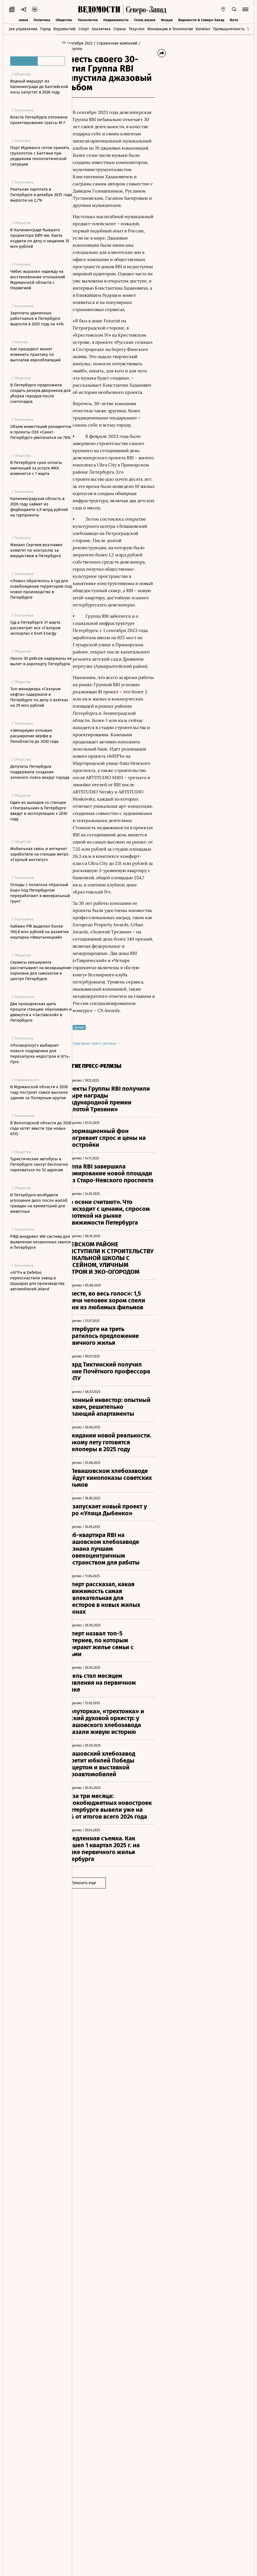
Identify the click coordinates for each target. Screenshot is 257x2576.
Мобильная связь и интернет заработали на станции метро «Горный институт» (39, 854)
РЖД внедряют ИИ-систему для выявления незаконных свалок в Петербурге (40, 1242)
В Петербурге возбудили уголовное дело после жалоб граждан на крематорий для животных (38, 1203)
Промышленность (229, 29)
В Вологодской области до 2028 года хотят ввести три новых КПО (40, 1128)
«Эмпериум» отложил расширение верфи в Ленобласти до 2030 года (34, 736)
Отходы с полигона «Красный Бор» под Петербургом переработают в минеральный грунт (40, 893)
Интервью (238, 20)
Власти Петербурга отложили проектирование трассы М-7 (38, 120)
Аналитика (101, 29)
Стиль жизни (144, 20)
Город (45, 29)
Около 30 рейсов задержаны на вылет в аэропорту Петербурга (41, 661)
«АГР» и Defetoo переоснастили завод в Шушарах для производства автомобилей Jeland (37, 1280)
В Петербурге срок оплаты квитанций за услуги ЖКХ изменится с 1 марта (36, 468)
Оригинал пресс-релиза (112, 1279)
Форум (167, 20)
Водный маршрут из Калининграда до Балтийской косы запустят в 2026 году (39, 87)
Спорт (84, 29)
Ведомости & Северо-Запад (201, 20)
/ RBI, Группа (108, 48)
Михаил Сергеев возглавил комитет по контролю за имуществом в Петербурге (36, 550)
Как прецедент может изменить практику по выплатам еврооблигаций (35, 354)
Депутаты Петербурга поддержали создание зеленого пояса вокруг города (39, 772)
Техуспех (137, 29)
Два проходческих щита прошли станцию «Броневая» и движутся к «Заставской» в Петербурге (41, 1012)
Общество (64, 20)
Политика (42, 20)
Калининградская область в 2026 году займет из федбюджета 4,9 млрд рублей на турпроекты (39, 507)
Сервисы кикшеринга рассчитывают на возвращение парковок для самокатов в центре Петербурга (40, 970)
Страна (119, 29)
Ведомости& (64, 29)
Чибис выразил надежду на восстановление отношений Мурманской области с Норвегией (37, 279)
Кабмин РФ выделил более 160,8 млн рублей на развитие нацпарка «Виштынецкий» (39, 932)
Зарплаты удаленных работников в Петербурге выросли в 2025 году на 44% (37, 318)
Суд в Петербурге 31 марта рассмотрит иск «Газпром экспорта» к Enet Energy (35, 628)
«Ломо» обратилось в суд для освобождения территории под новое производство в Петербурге (41, 589)
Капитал (203, 29)
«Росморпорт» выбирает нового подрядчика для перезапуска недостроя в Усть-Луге (40, 1053)
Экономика (18, 20)
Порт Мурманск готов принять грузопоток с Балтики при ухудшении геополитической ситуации (39, 156)
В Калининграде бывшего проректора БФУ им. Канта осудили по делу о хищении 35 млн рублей (39, 238)
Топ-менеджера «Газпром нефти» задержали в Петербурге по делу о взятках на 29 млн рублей (39, 697)
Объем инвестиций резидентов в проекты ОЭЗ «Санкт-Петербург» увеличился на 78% (40, 432)
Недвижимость (116, 20)
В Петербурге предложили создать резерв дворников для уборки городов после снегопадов (40, 393)
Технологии (88, 20)
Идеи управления (21, 29)
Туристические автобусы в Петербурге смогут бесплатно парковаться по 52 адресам (39, 1164)
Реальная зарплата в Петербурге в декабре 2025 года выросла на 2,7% (41, 195)
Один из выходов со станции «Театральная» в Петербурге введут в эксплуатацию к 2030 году (38, 810)
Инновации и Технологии (170, 29)
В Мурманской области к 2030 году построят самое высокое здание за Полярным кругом (39, 1092)
